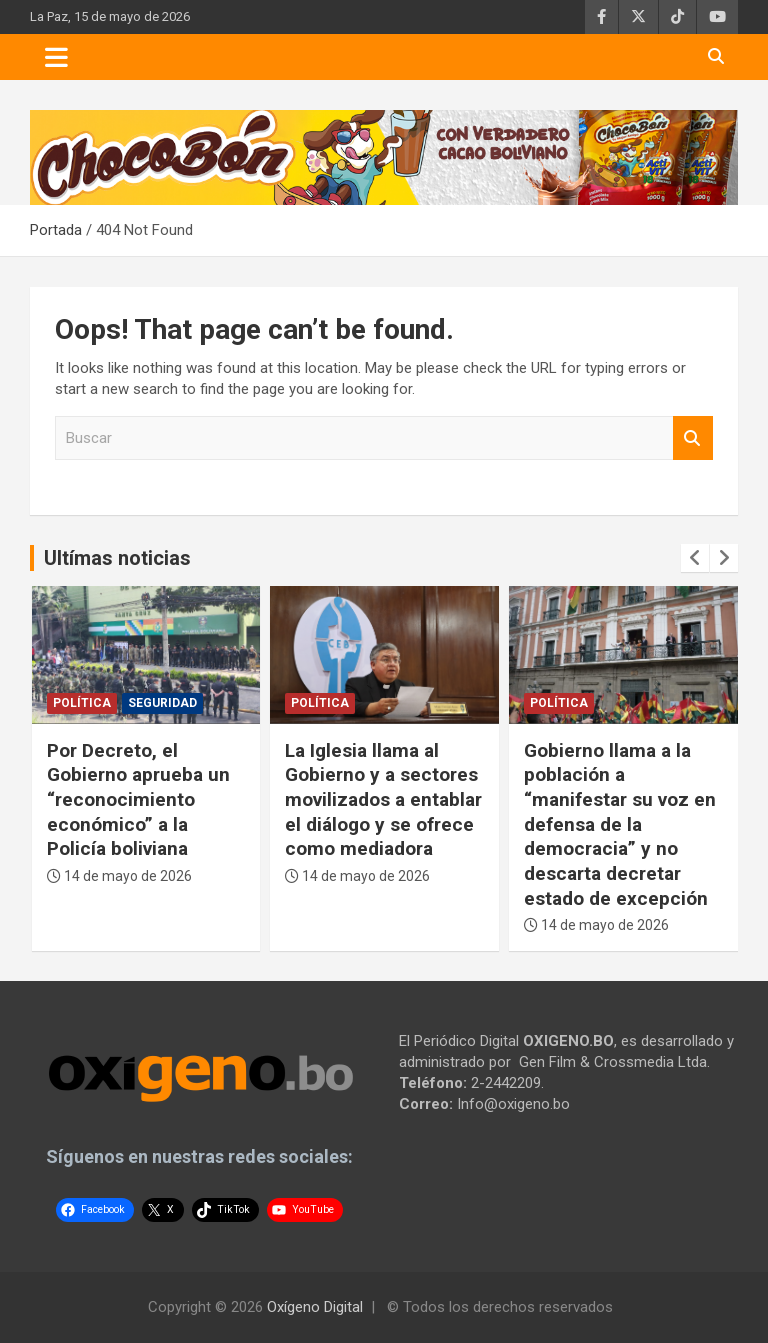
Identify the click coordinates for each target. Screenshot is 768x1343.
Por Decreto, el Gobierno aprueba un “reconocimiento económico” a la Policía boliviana (138, 800)
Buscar (693, 438)
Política (82, 703)
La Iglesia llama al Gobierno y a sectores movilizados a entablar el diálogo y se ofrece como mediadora (383, 800)
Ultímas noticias (117, 558)
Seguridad (162, 703)
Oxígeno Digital (315, 1307)
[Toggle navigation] (56, 57)
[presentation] (695, 558)
